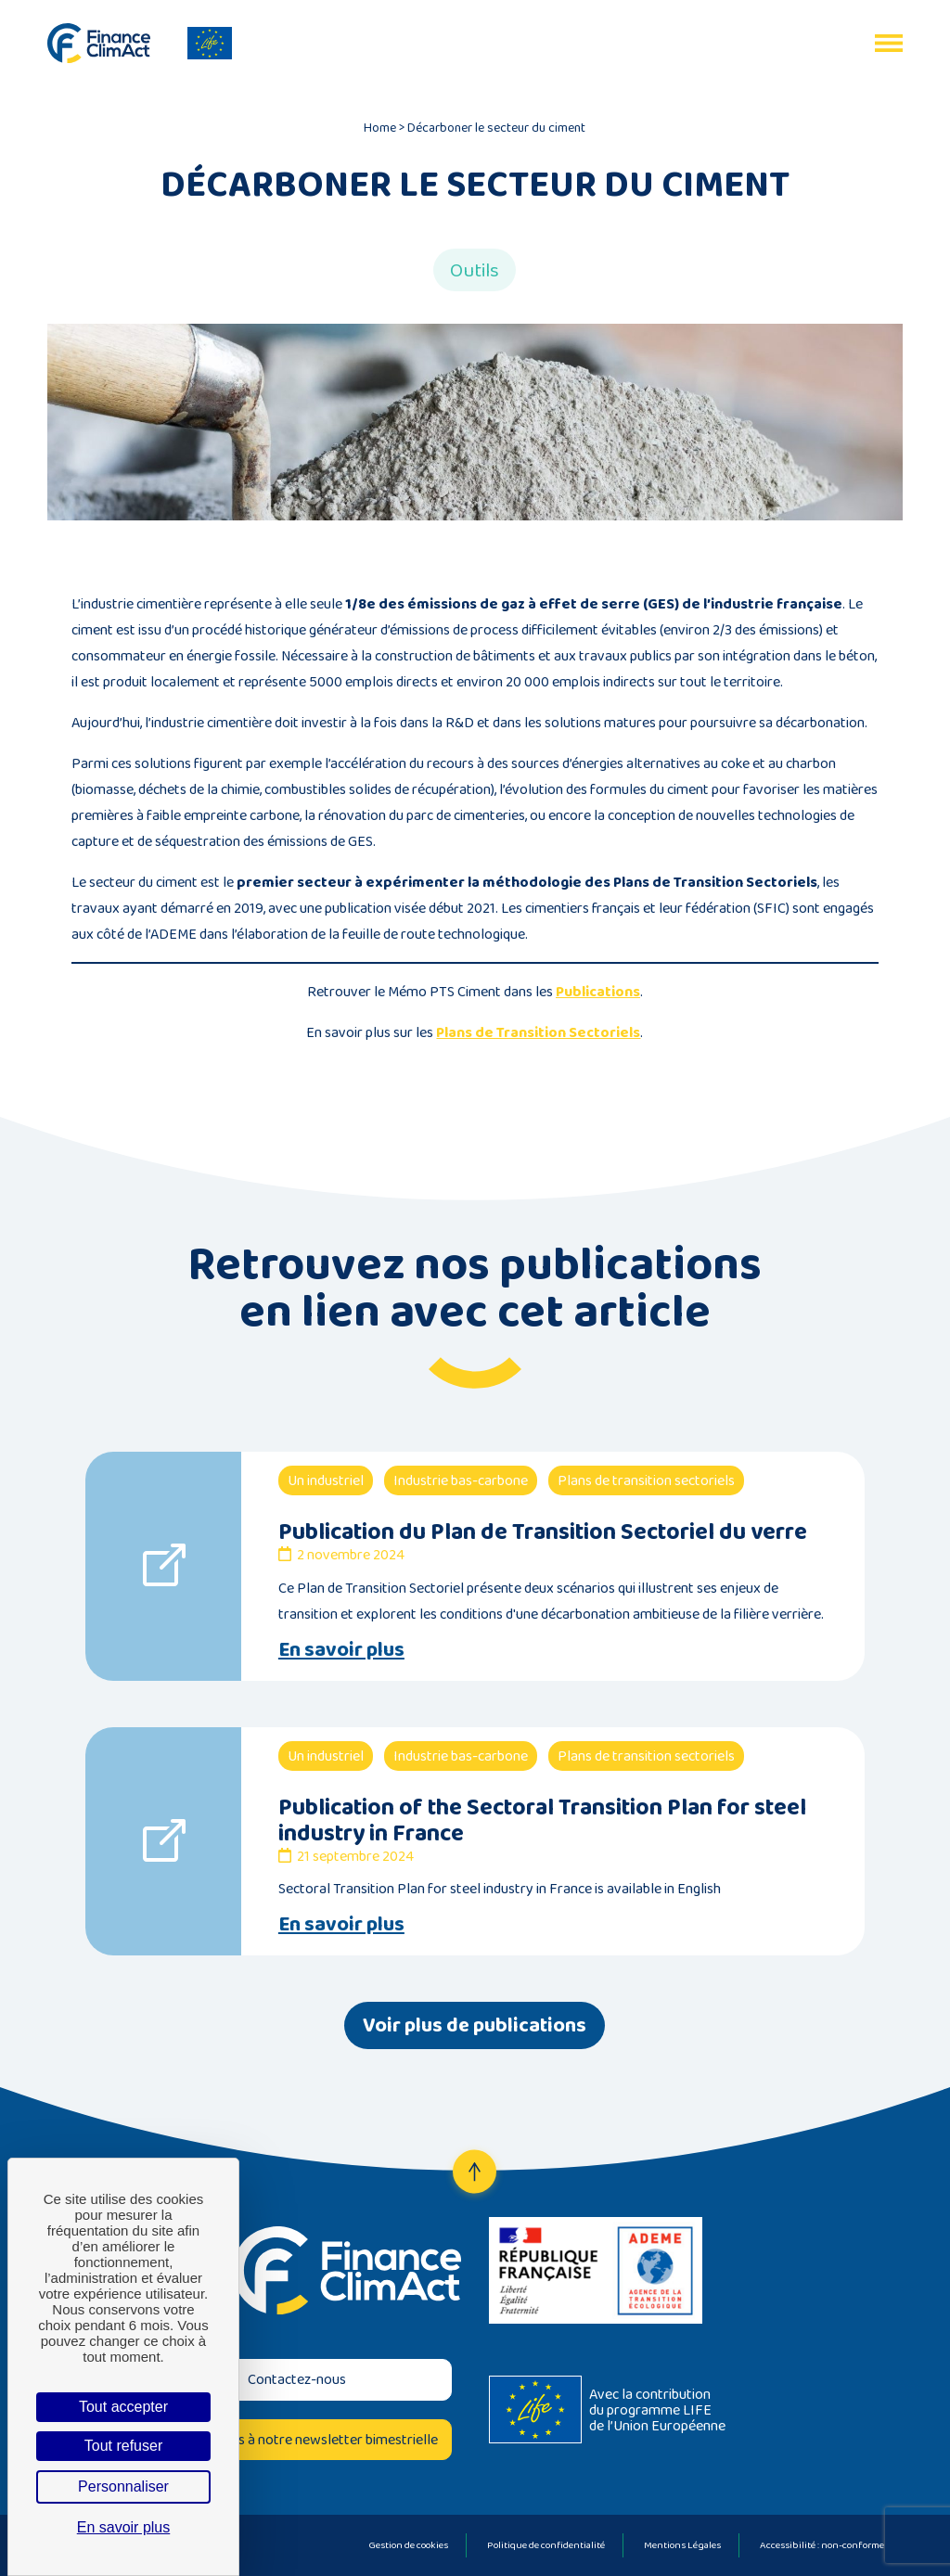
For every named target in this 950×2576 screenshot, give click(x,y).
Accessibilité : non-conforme (822, 2544)
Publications (598, 991)
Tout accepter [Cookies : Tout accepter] (123, 2407)
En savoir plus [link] (124, 2527)
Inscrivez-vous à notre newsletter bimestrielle (296, 2439)
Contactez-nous (297, 2379)
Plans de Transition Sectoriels (538, 1032)
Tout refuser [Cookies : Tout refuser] (123, 2446)
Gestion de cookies (408, 2544)
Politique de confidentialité (546, 2544)
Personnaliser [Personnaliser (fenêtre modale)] (123, 2486)
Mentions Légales (682, 2544)
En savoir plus (341, 1649)
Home (380, 127)
